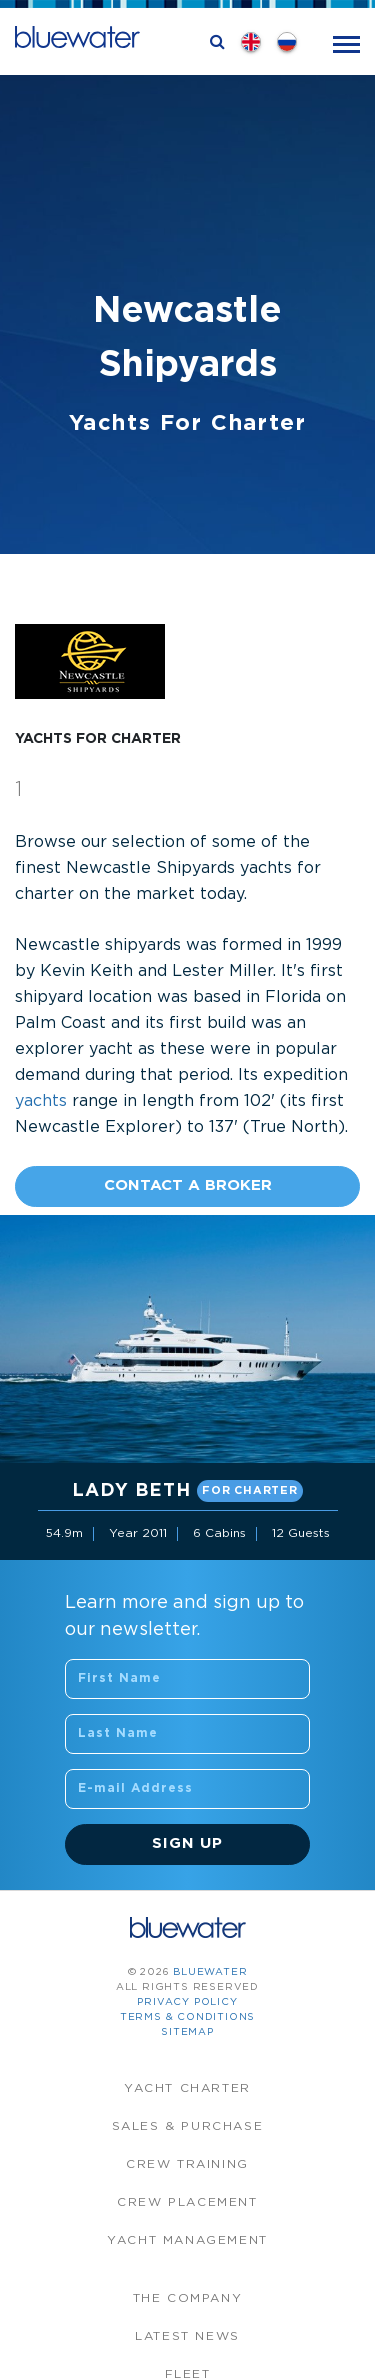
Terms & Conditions (187, 2017)
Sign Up (187, 1843)
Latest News (187, 2336)
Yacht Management (187, 2240)
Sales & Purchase (188, 2126)
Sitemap (187, 2032)
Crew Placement (187, 2202)
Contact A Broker (188, 1185)
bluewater (210, 1972)
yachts (41, 1101)
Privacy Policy (187, 2002)
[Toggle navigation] (346, 42)
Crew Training (187, 2164)
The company (188, 2298)
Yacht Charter (187, 2088)
